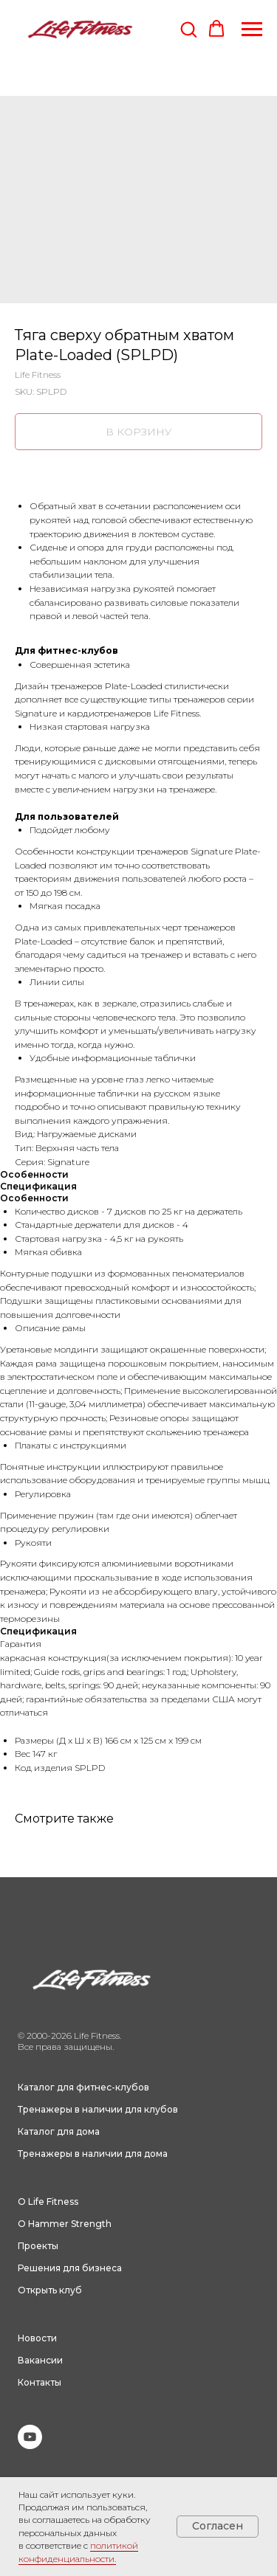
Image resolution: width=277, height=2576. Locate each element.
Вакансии (40, 2360)
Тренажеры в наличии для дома (93, 2153)
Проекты (38, 2245)
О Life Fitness (48, 2201)
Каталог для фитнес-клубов (83, 2087)
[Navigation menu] (252, 29)
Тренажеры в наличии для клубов (98, 2109)
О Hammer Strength (65, 2223)
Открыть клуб (50, 2290)
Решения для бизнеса (70, 2267)
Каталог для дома (59, 2131)
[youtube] (30, 2445)
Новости (37, 2338)
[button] (188, 29)
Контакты (39, 2382)
